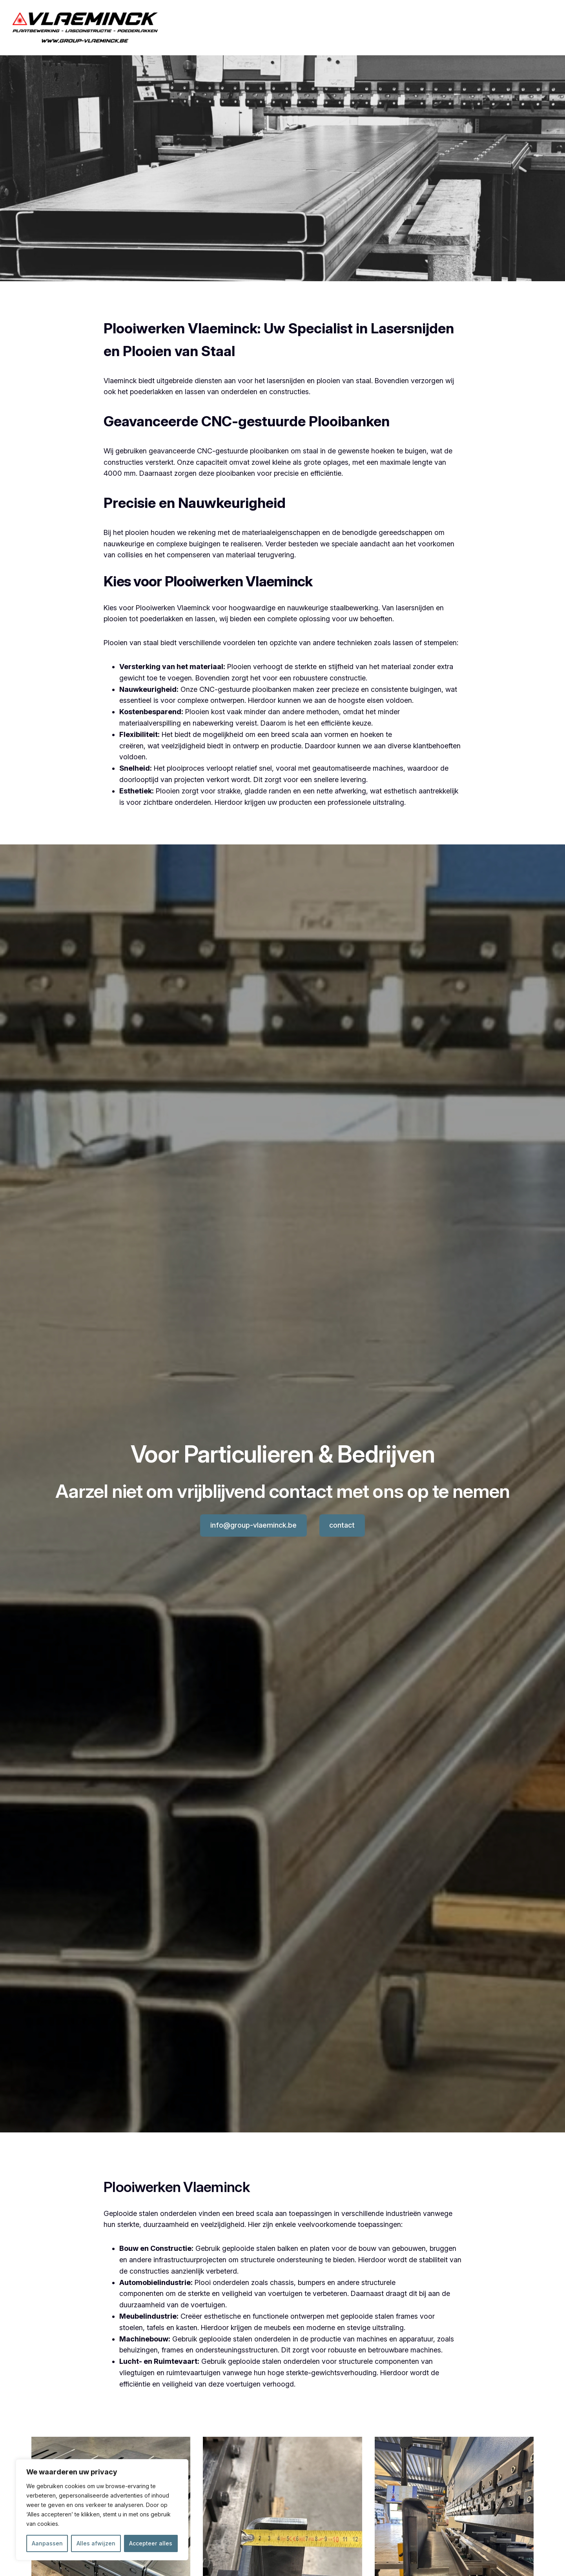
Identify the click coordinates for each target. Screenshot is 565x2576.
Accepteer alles (150, 2543)
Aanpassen (47, 2543)
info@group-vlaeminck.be (253, 1525)
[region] (102, 2509)
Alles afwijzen (96, 2543)
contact (342, 1525)
